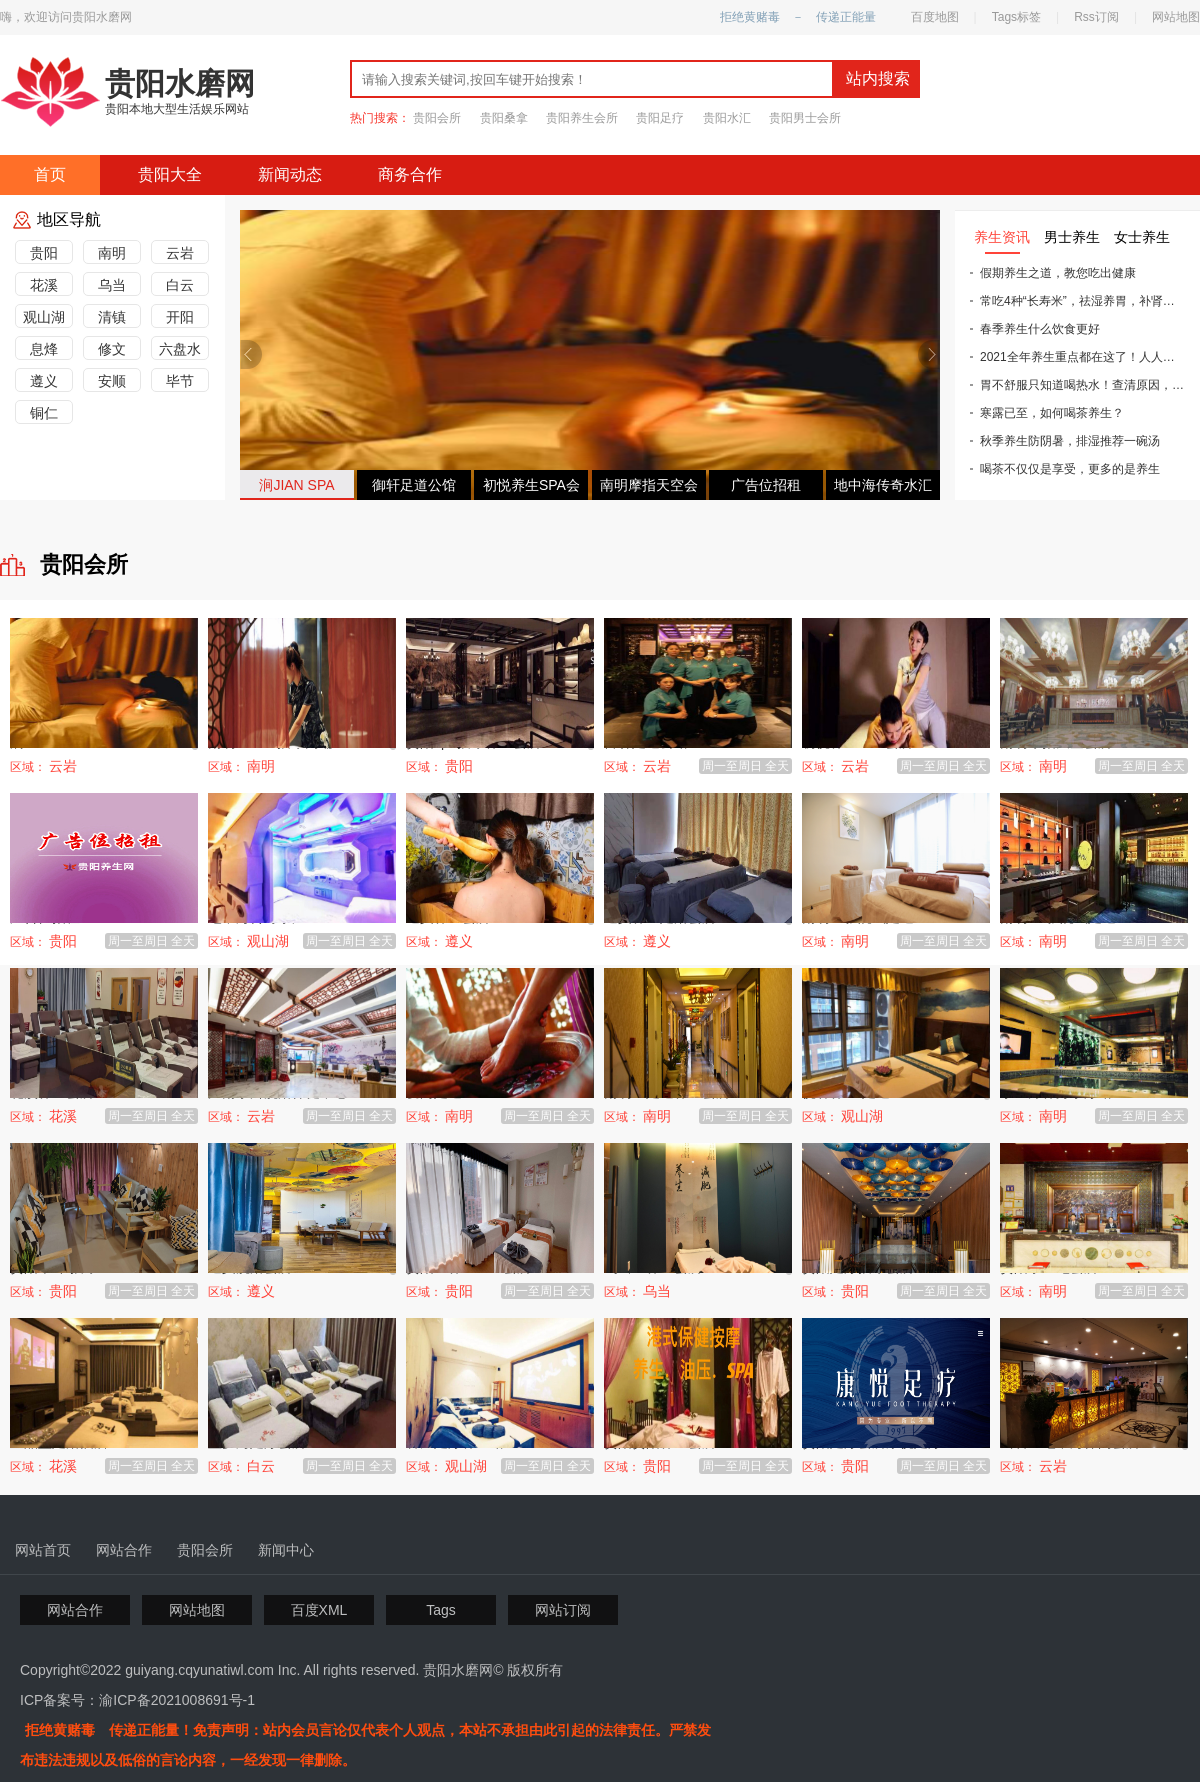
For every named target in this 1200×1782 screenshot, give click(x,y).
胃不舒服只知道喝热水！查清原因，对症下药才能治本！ (1077, 385)
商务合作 (410, 174)
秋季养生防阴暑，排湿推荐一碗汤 (1065, 441)
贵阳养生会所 (582, 118)
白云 (180, 285)
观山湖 (44, 317)
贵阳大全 (170, 174)
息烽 (44, 349)
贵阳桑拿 (504, 118)
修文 (112, 349)
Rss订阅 (1096, 17)
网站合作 (124, 1550)
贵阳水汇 (727, 118)
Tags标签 (1016, 17)
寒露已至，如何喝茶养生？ (1047, 413)
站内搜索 (878, 78)
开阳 (180, 317)
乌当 (112, 285)
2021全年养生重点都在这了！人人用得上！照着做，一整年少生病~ (1077, 357)
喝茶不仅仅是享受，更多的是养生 (1065, 469)
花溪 (44, 285)
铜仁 (44, 413)
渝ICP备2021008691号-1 (177, 1700)
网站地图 (1176, 17)
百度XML (319, 1610)
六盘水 (180, 349)
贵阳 (44, 253)
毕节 (180, 381)
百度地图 (935, 17)
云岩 (180, 253)
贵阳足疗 (660, 118)
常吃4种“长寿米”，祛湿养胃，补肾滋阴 (1077, 301)
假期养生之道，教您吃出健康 (1053, 273)
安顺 (112, 381)
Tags (441, 1610)
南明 (112, 253)
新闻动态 (290, 174)
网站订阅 (563, 1610)
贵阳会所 (437, 118)
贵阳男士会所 (805, 118)
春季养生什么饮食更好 (1035, 329)
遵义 (44, 381)
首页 (50, 174)
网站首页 (43, 1550)
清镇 (112, 317)
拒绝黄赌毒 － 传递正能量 (798, 17)
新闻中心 (286, 1550)
